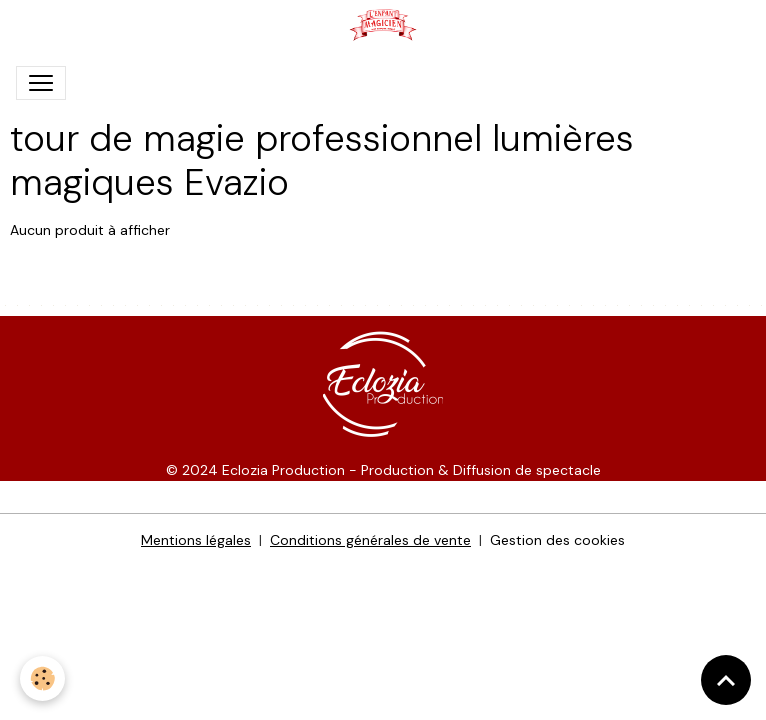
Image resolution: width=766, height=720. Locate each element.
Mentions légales (196, 540)
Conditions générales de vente (370, 540)
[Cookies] (42, 678)
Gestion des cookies (557, 540)
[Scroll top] (726, 680)
